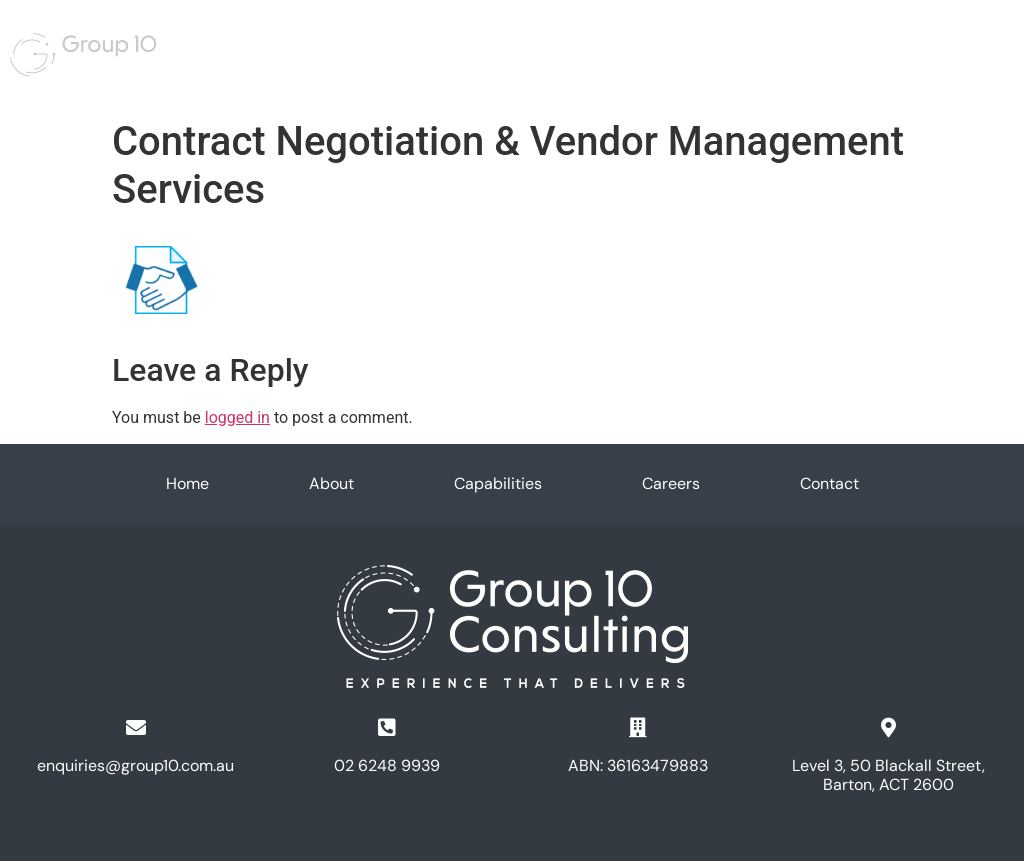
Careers (603, 45)
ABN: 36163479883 (638, 765)
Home (384, 45)
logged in (237, 417)
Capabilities (520, 45)
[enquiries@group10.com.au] (136, 728)
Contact (829, 484)
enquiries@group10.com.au (135, 765)
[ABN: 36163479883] (638, 728)
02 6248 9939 (387, 765)
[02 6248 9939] (387, 728)
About (442, 45)
